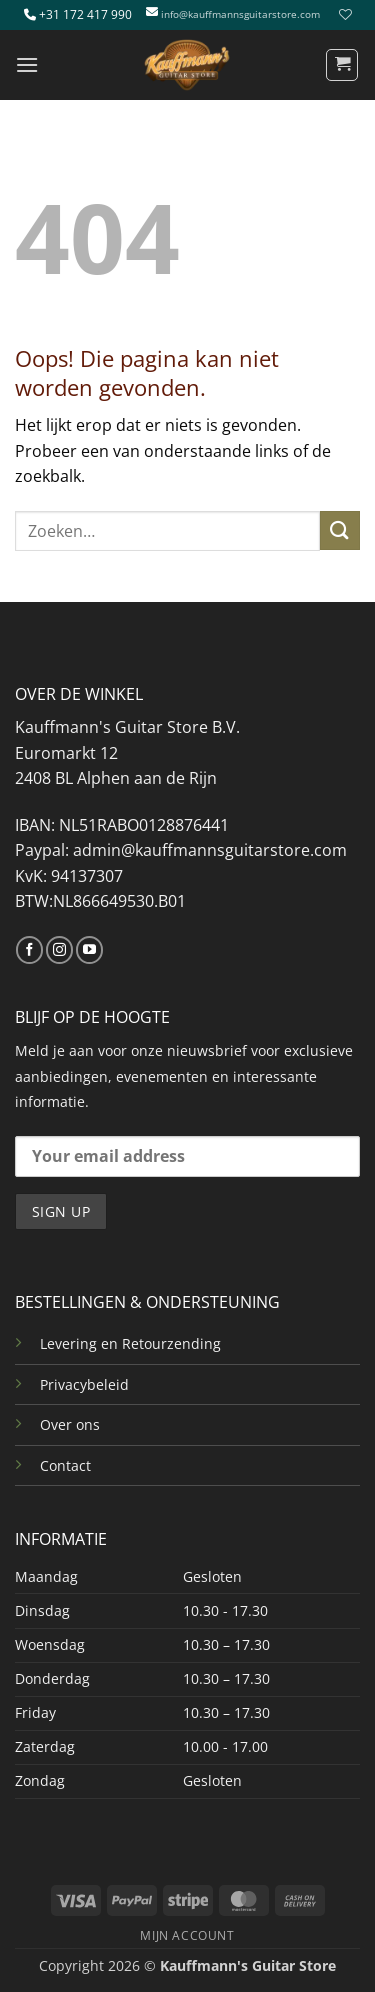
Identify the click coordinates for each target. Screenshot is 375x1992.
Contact (65, 1465)
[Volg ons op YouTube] (89, 950)
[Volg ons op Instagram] (59, 950)
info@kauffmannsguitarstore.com (240, 14)
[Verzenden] (340, 530)
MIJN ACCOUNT (187, 1935)
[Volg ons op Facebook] (29, 950)
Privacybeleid (84, 1384)
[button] (27, 64)
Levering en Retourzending (130, 1343)
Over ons (70, 1424)
